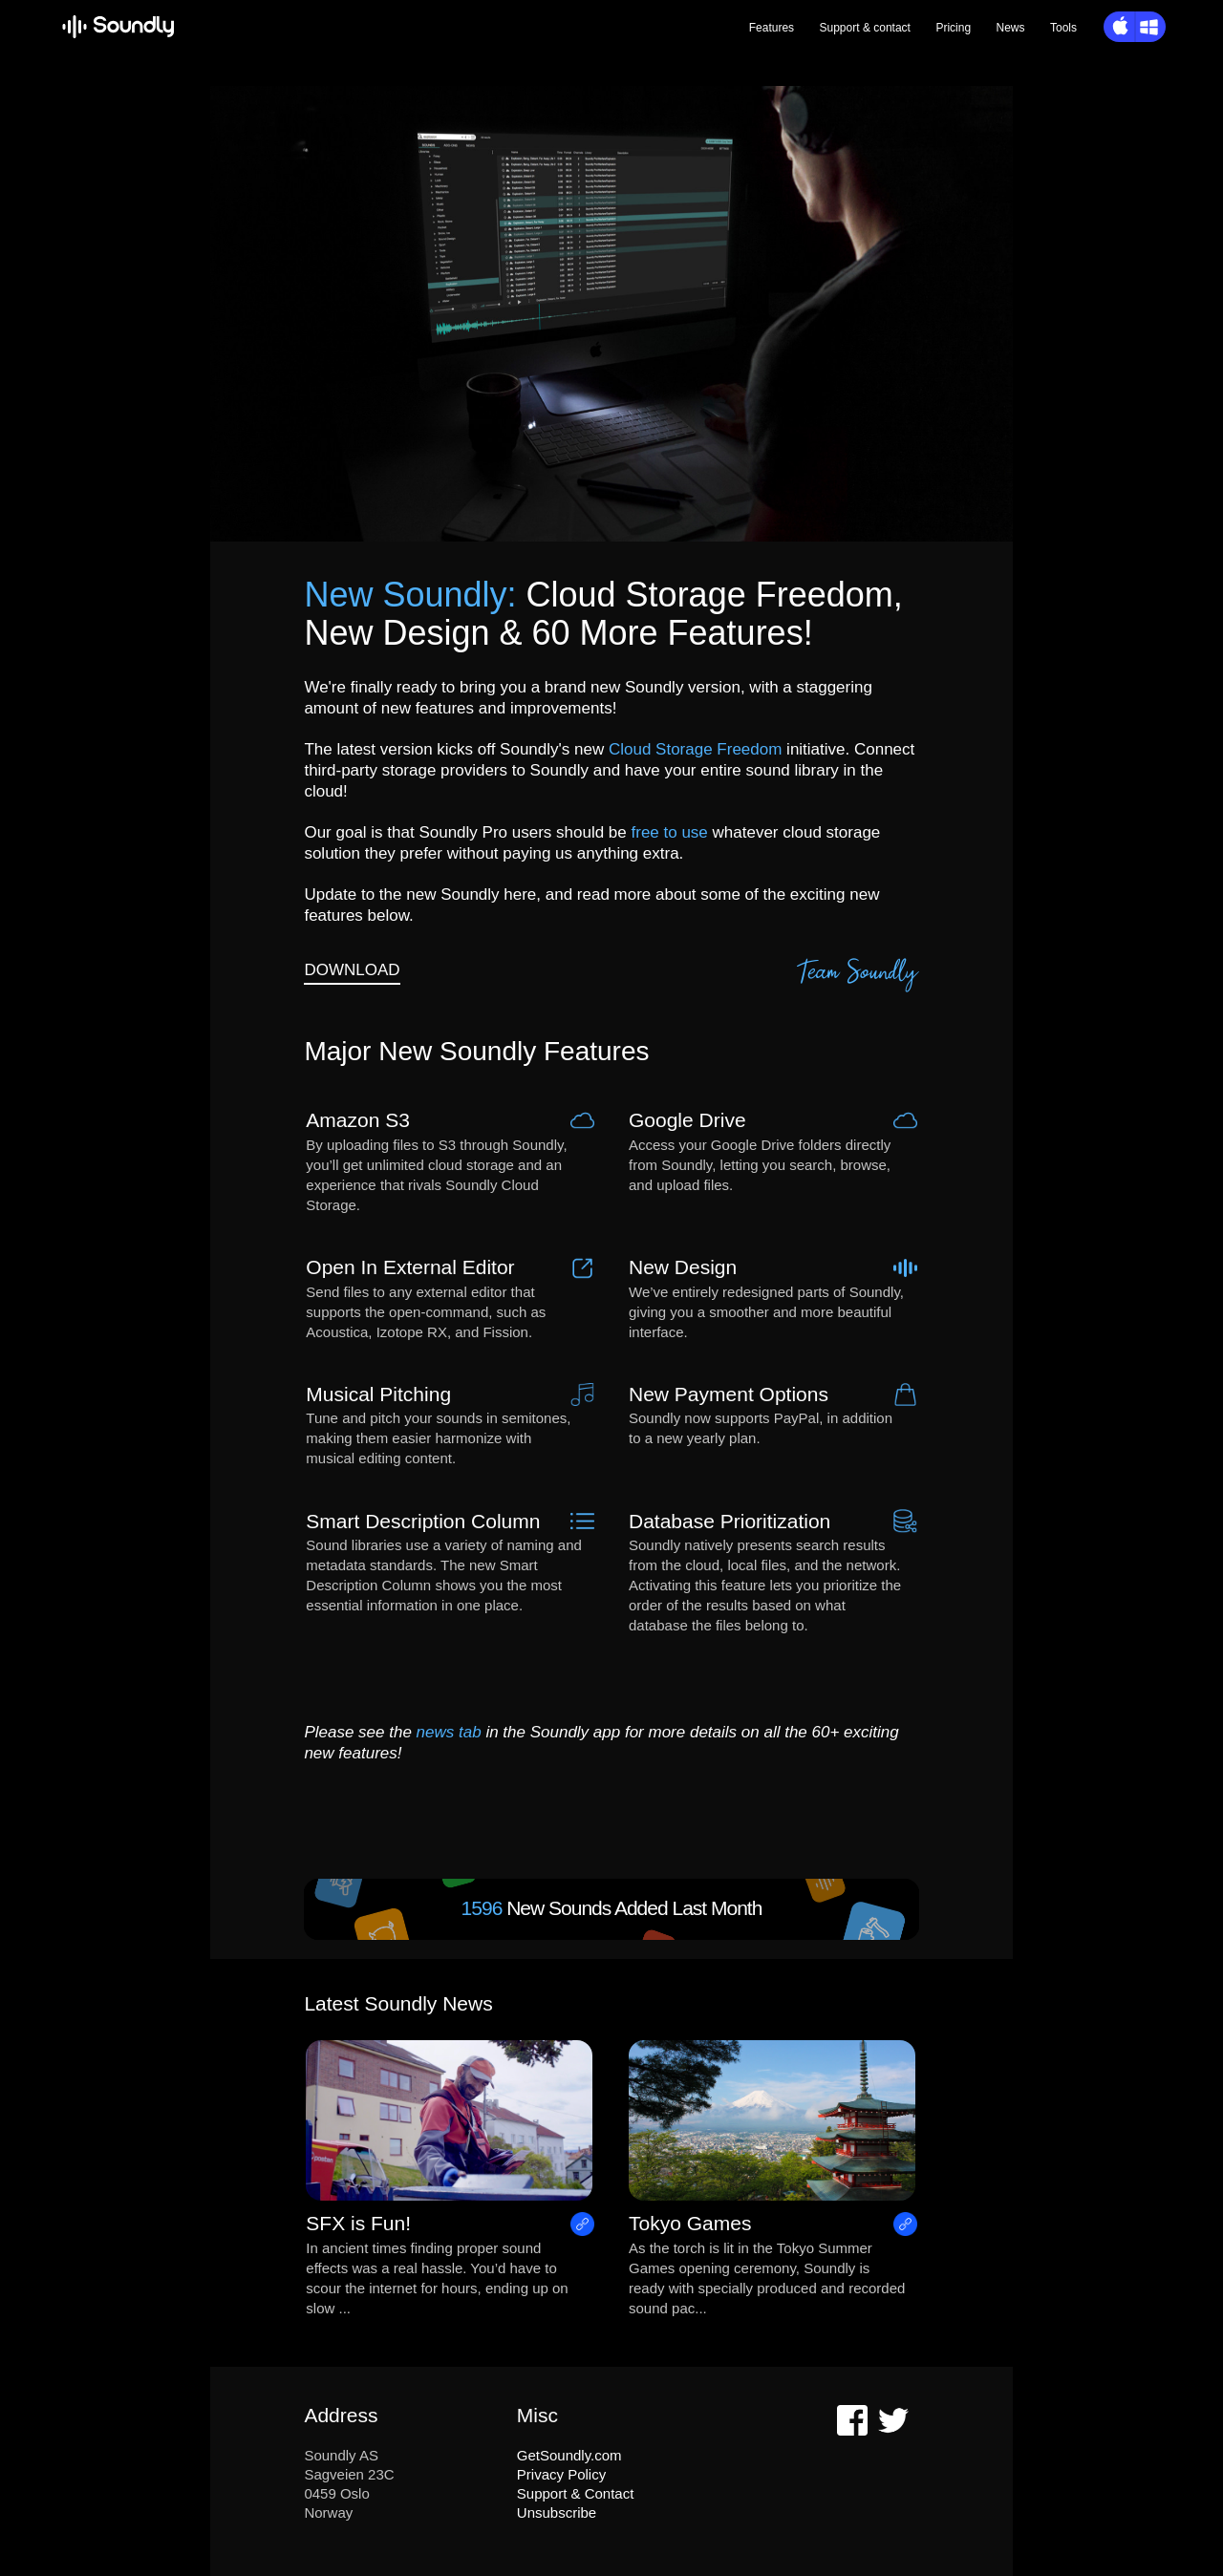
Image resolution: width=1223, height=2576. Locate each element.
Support (865, 27)
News (1011, 27)
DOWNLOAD (351, 970)
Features (771, 27)
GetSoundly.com (569, 2455)
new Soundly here (471, 894)
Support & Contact (575, 2493)
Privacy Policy (561, 2474)
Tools (1063, 27)
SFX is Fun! (358, 2223)
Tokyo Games (690, 2223)
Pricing (953, 27)
